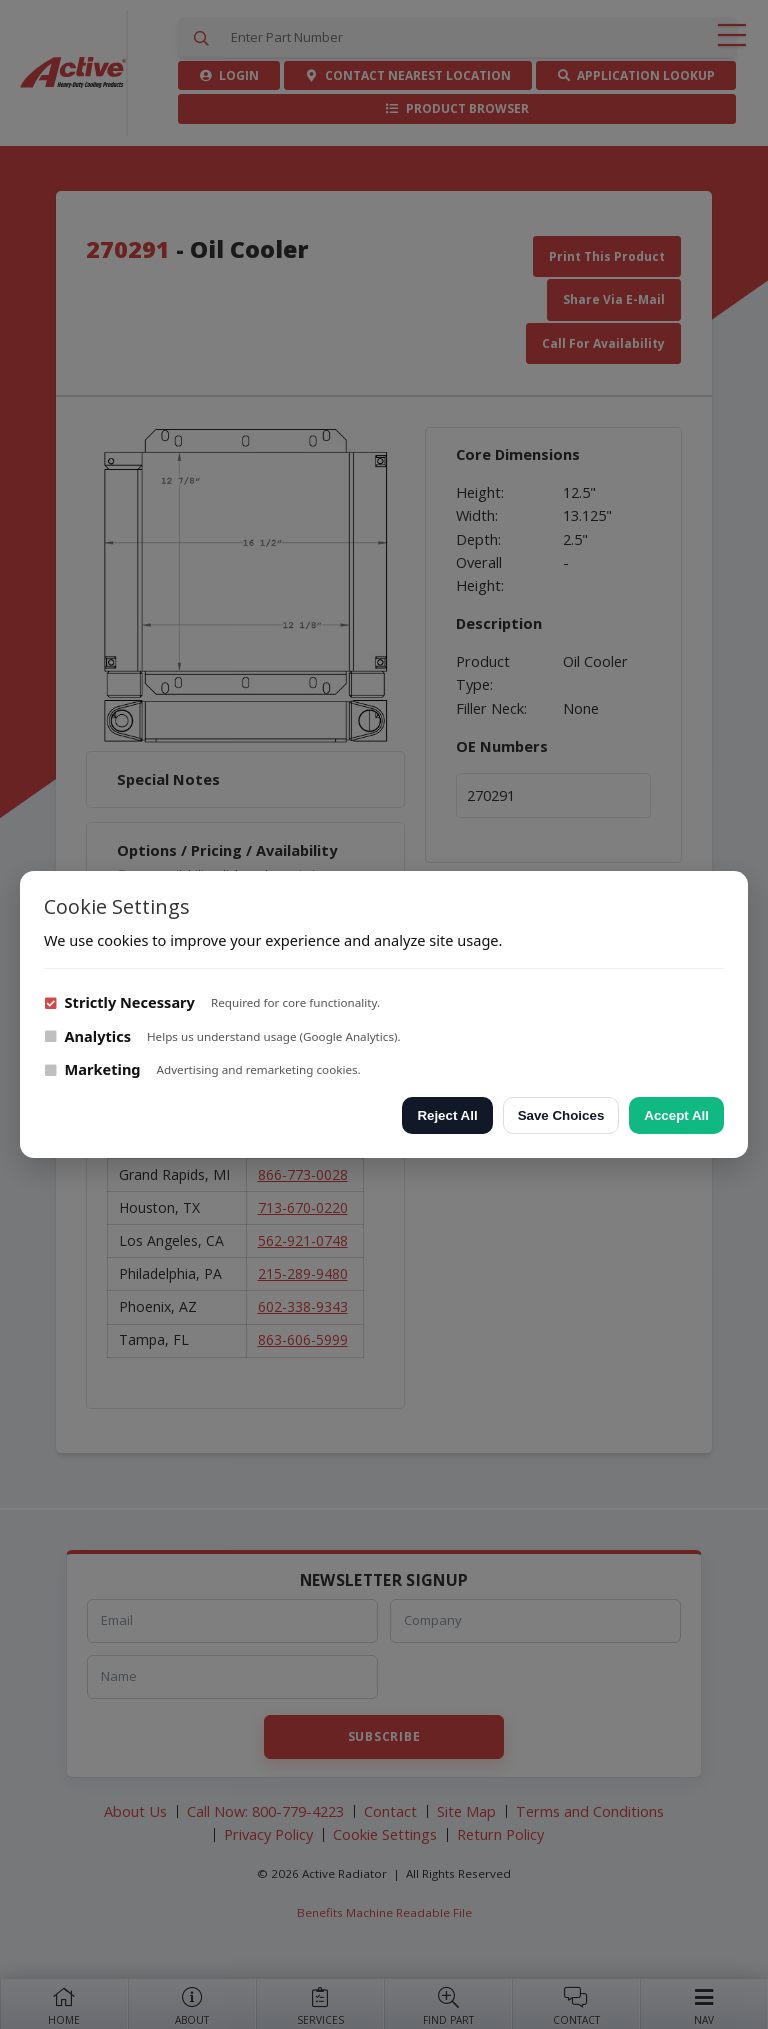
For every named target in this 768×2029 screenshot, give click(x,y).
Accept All (676, 1115)
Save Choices (561, 1115)
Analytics (87, 1036)
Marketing (92, 1069)
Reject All (447, 1115)
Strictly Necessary (119, 1002)
